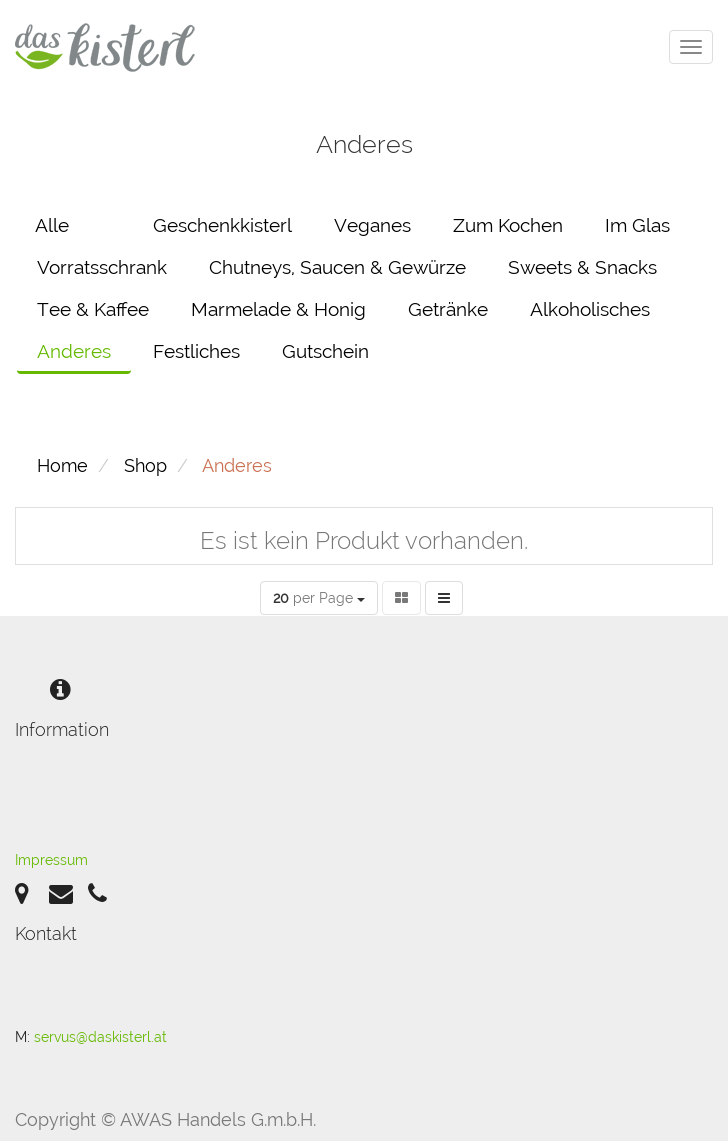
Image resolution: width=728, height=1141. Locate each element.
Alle (52, 225)
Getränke (448, 309)
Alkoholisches (590, 309)
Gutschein (325, 351)
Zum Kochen (508, 225)
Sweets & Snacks (582, 267)
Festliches (196, 351)
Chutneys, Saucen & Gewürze (337, 267)
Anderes (74, 351)
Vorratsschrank (102, 267)
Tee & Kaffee (93, 309)
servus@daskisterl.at (100, 1037)
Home (62, 465)
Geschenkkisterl (222, 225)
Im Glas (637, 225)
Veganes (372, 225)
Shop (145, 465)
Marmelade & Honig (278, 309)
